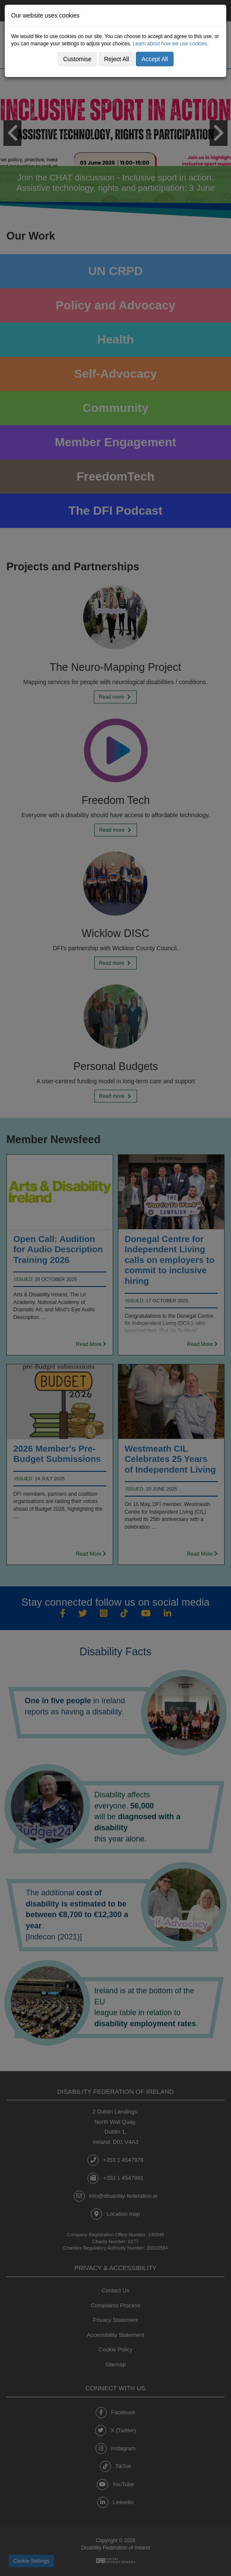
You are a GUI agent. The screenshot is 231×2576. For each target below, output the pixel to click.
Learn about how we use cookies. (171, 44)
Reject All (116, 59)
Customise (77, 59)
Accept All (154, 59)
